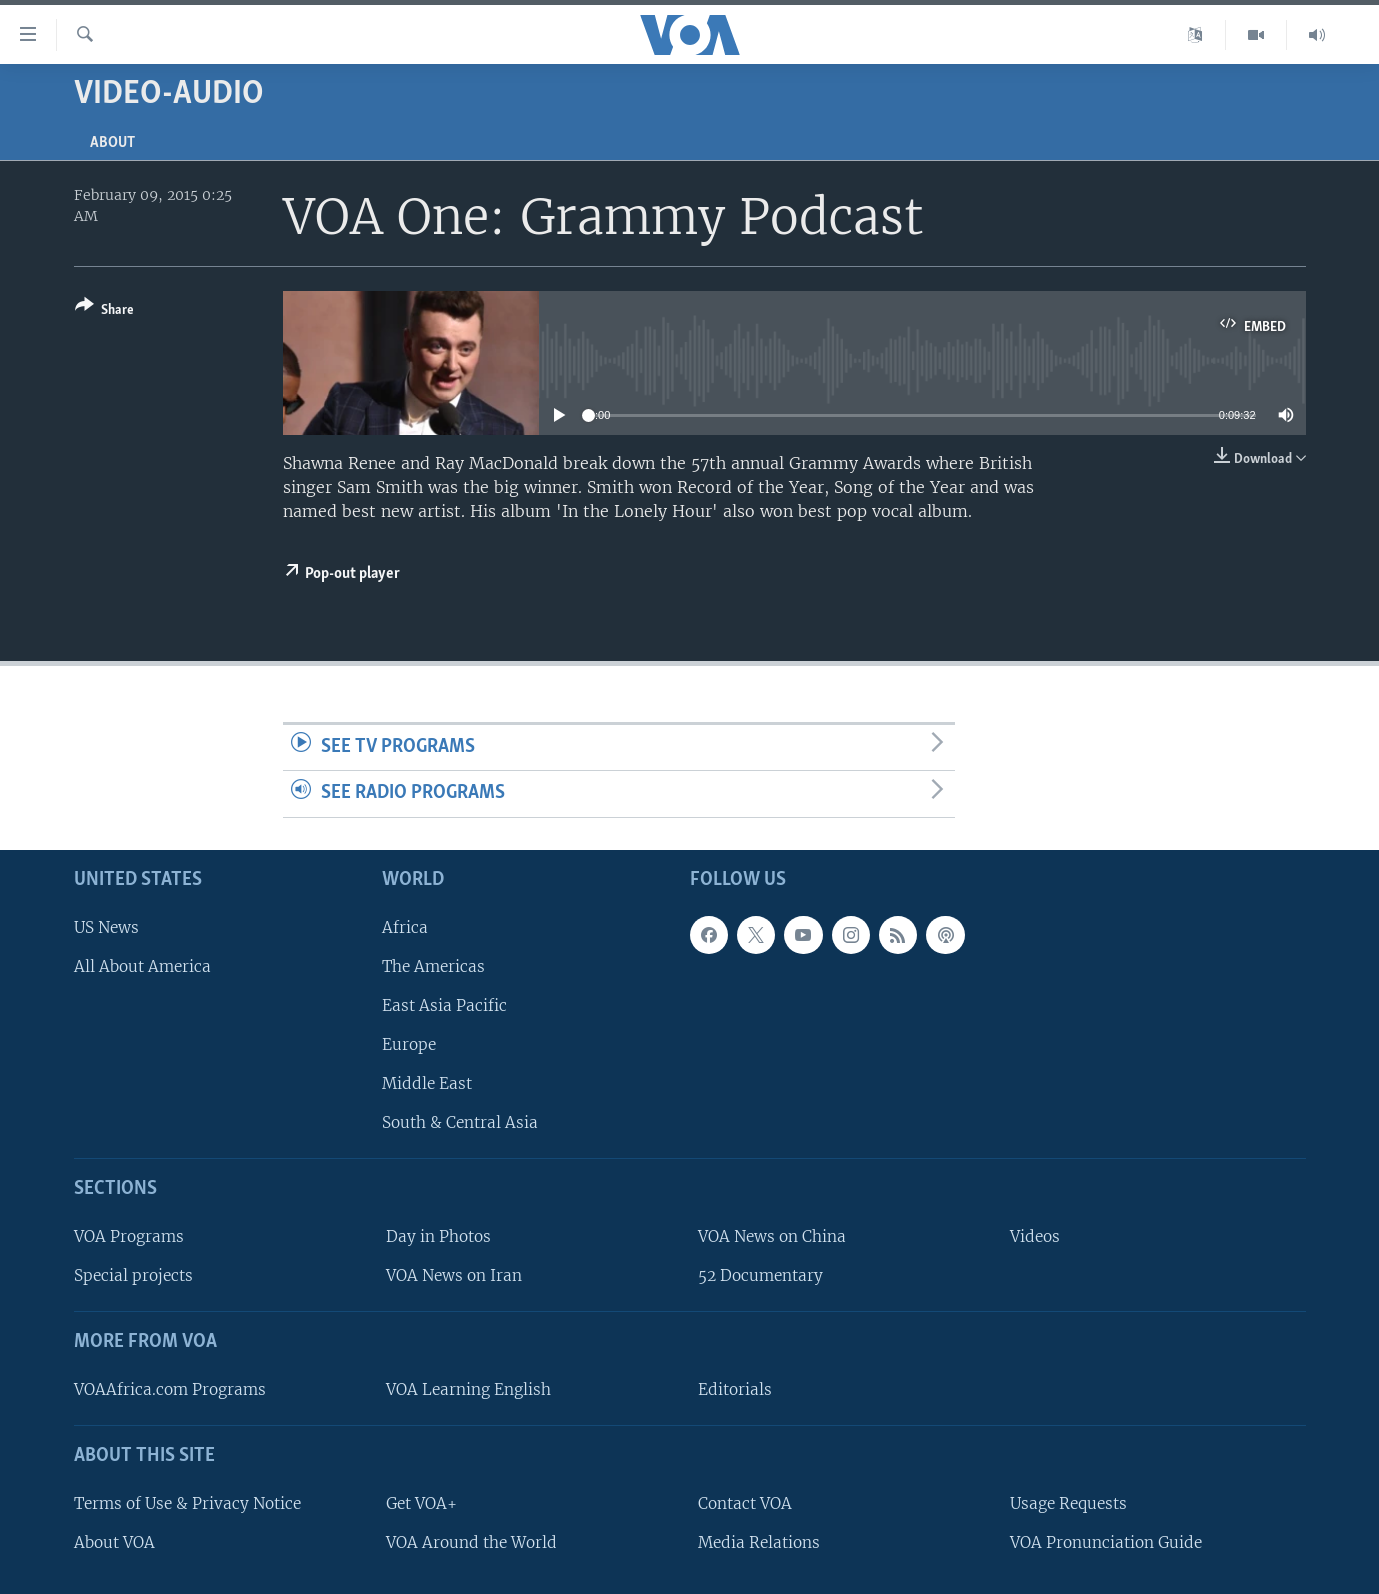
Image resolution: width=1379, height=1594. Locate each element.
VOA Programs (129, 1236)
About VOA (114, 1542)
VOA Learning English (468, 1389)
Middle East (427, 1083)
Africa (405, 927)
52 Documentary (760, 1275)
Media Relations (759, 1542)
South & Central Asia (460, 1122)
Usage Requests (1068, 1503)
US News (106, 927)
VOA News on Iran (454, 1275)
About (112, 143)
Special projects (133, 1275)
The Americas (433, 966)
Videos (1035, 1236)
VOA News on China (772, 1236)
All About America (142, 966)
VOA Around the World (471, 1542)
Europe (409, 1044)
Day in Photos (438, 1236)
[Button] (104, 311)
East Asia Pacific (444, 1005)
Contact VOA (745, 1503)
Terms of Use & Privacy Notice (187, 1503)
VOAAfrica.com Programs (170, 1389)
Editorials (735, 1389)
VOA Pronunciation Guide (1106, 1542)
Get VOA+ (421, 1503)
